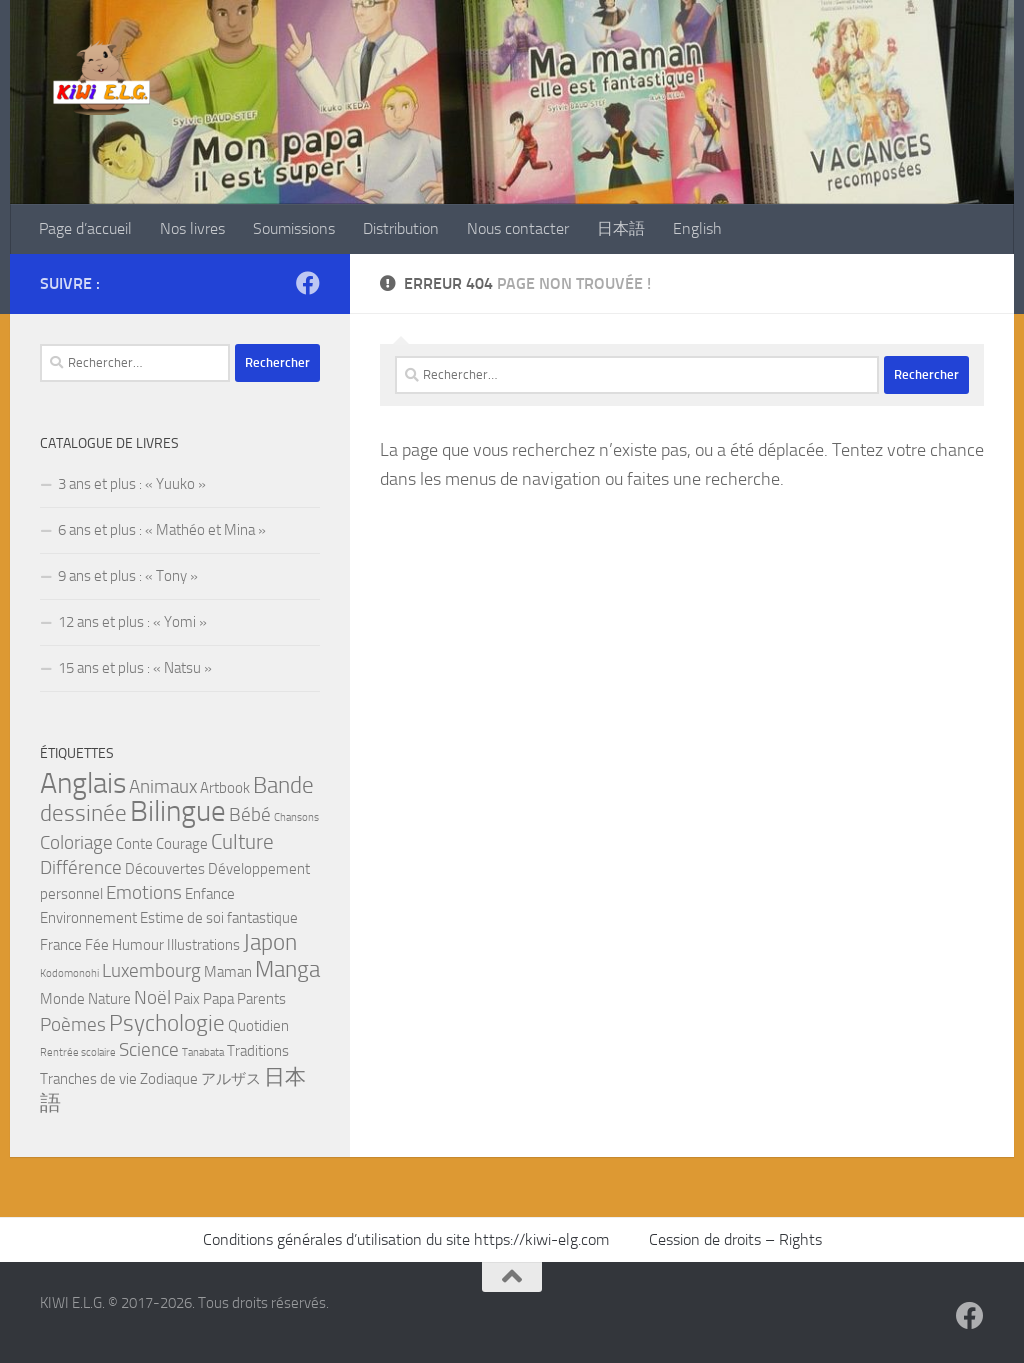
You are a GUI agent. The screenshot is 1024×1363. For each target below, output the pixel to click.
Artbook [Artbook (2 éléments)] (225, 788)
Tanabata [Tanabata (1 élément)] (203, 1052)
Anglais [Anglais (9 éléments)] (83, 783)
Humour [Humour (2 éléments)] (138, 945)
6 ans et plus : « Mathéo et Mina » (162, 530)
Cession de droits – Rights (735, 1239)
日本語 (621, 228)
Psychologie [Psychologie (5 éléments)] (167, 1023)
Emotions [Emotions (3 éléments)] (144, 893)
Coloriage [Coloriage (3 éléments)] (76, 843)
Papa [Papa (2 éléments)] (218, 999)
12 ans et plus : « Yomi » (132, 622)
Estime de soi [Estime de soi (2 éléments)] (182, 918)
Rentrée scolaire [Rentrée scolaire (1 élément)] (78, 1052)
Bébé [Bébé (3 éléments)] (250, 815)
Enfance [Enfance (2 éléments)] (210, 894)
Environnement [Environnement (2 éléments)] (88, 918)
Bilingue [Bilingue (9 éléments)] (178, 811)
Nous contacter (518, 228)
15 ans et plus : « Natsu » (135, 668)
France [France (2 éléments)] (61, 945)
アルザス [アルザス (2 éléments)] (231, 1079)
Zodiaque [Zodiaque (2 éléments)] (169, 1079)
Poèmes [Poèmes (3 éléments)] (73, 1025)
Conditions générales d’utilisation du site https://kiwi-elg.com (408, 1239)
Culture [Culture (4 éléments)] (242, 841)
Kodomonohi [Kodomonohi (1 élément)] (69, 973)
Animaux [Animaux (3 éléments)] (163, 787)
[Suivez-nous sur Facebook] (308, 283)
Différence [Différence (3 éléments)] (81, 868)
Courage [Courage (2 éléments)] (182, 844)
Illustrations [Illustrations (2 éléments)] (203, 945)
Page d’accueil (85, 228)
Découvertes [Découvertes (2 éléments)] (165, 869)
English (697, 228)
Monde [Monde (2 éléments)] (62, 999)
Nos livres (192, 228)
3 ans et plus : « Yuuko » (132, 484)
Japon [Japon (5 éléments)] (270, 942)
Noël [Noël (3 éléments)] (152, 998)
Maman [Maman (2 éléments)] (228, 972)
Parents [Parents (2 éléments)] (261, 999)
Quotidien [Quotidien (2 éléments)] (258, 1026)
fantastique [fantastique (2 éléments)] (262, 918)
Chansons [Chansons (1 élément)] (296, 817)
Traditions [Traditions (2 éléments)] (258, 1051)
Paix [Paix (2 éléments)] (187, 999)
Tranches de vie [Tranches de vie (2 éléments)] (88, 1079)
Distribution (401, 228)
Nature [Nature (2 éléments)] (109, 999)
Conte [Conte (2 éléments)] (134, 844)
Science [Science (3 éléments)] (149, 1050)
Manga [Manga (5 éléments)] (287, 969)
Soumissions (294, 228)
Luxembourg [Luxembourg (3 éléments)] (151, 971)
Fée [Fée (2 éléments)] (97, 945)
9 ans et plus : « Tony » (128, 576)
